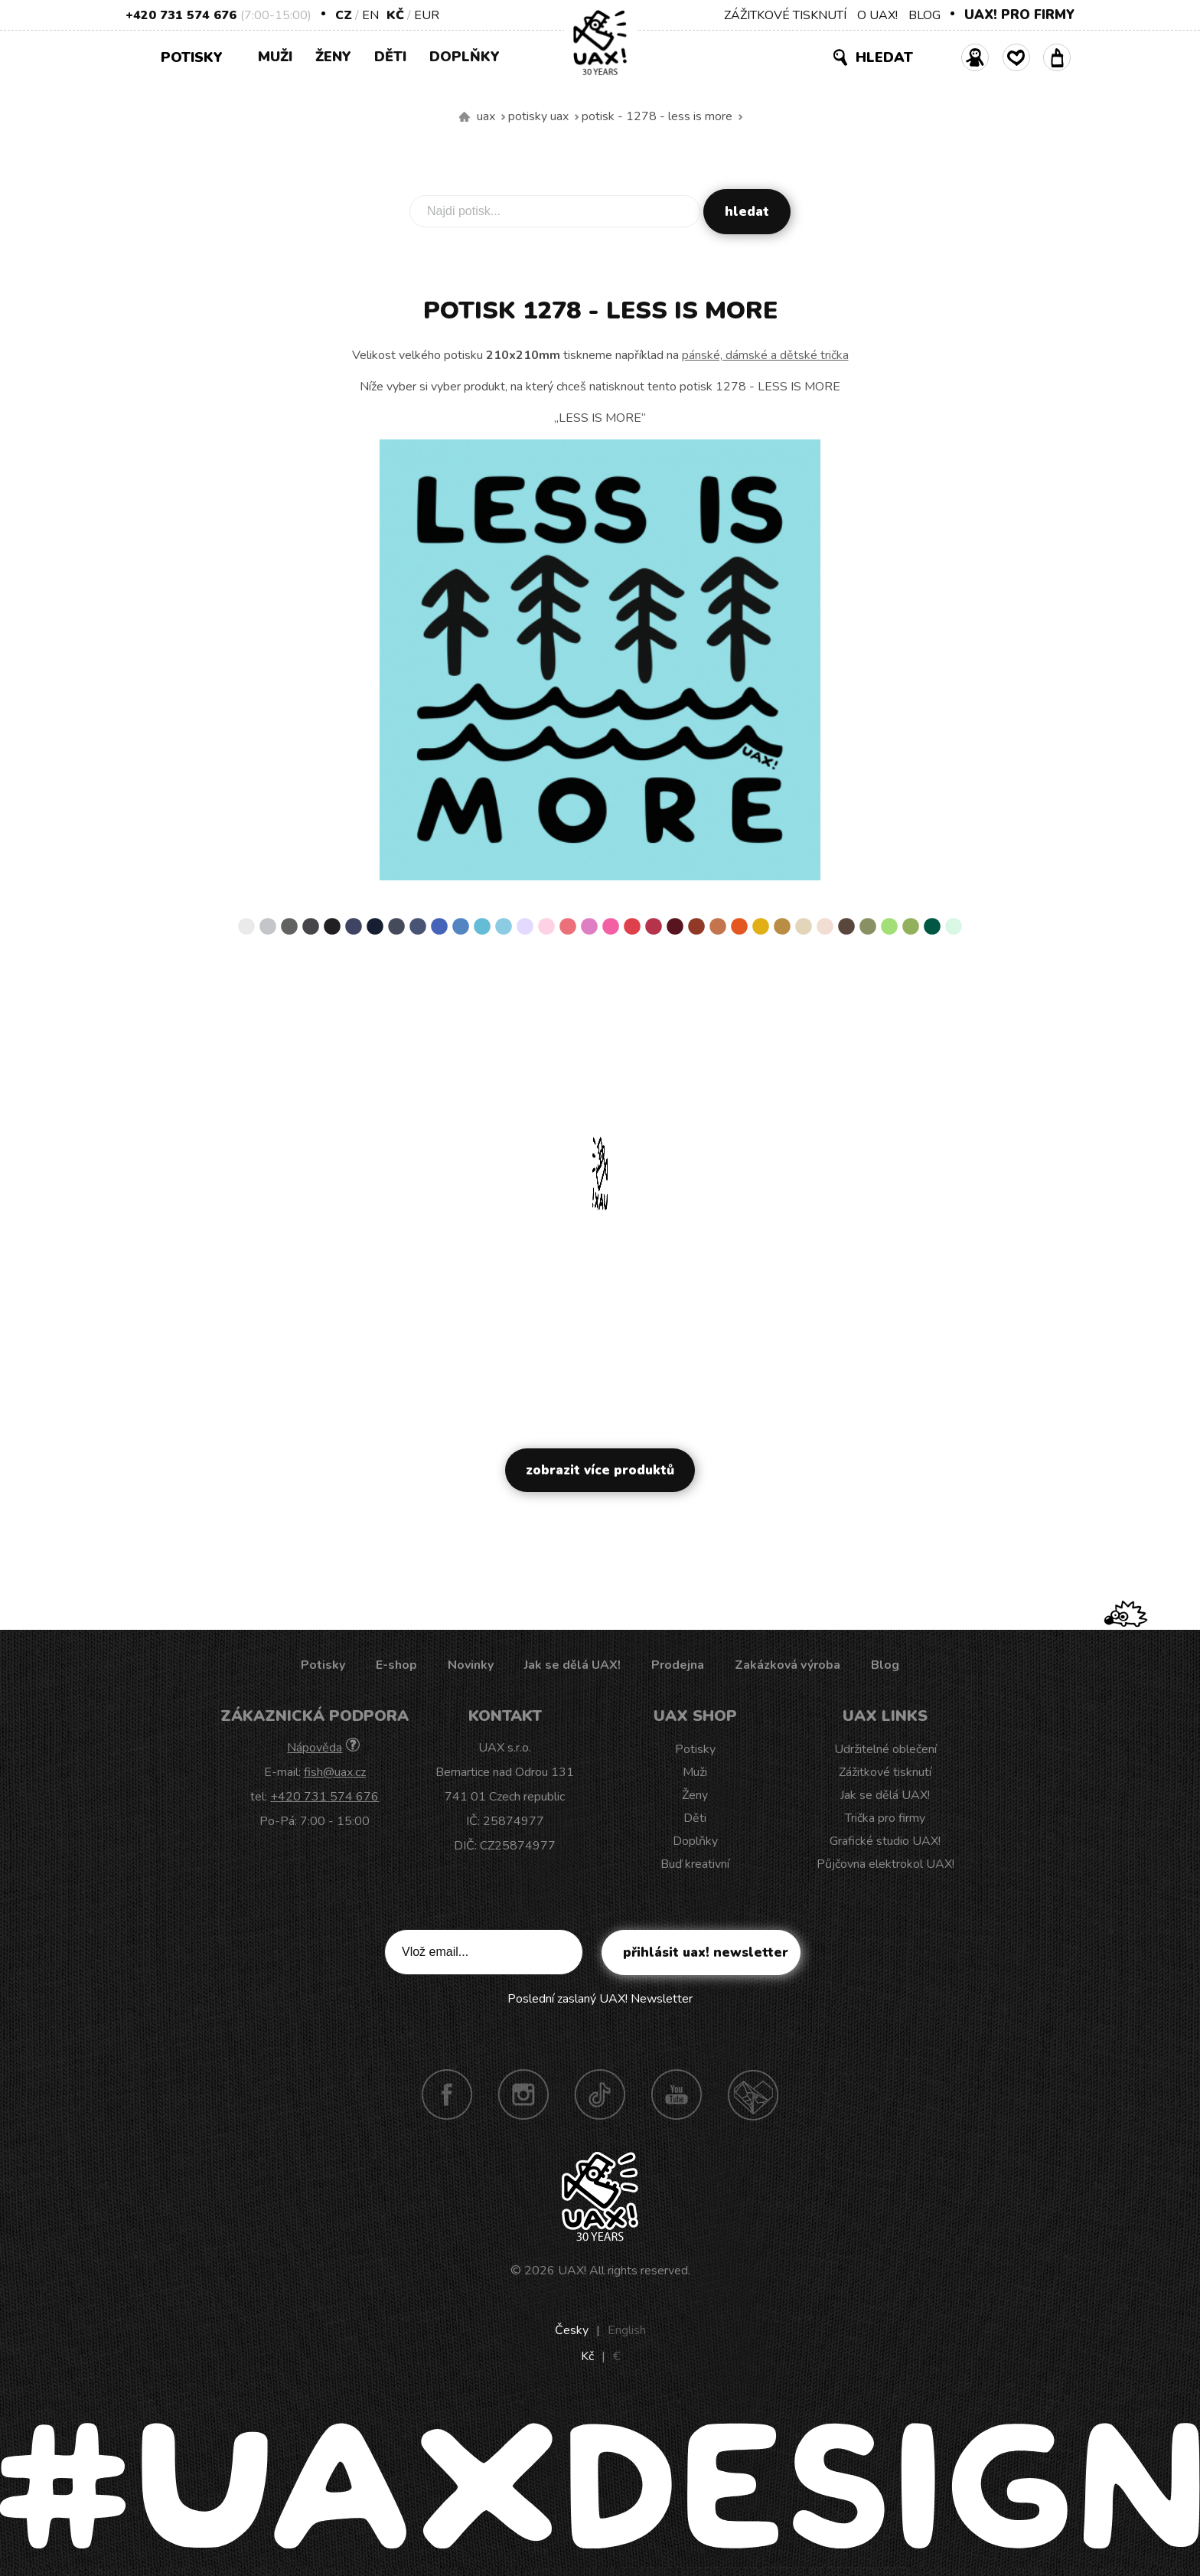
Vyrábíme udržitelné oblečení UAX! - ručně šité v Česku (464, 117)
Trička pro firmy (885, 1818)
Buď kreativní (694, 1864)
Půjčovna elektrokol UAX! (885, 1864)
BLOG (924, 15)
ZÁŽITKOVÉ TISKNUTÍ (785, 15)
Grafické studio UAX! (885, 1841)
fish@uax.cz (335, 1772)
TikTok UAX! (600, 2094)
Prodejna (677, 1665)
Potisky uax (538, 116)
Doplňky (464, 56)
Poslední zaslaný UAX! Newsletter (600, 1998)
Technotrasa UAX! (753, 2094)
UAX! (572, 2270)
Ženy (333, 56)
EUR (426, 15)
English (627, 2330)
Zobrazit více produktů (600, 1470)
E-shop (396, 1665)
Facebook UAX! (447, 2094)
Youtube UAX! (677, 2094)
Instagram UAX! (523, 2094)
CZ (343, 15)
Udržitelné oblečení (885, 1749)
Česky (572, 2330)
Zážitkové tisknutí (885, 1772)
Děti (390, 56)
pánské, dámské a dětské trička (765, 355)
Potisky (197, 56)
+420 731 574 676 (181, 15)
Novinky (471, 1665)
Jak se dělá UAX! (572, 1665)
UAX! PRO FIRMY (1019, 15)
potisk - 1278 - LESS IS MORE (657, 116)
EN (370, 15)
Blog (885, 1665)
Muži (275, 56)
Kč (395, 15)
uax (486, 116)
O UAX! (877, 15)
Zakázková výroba (787, 1665)
